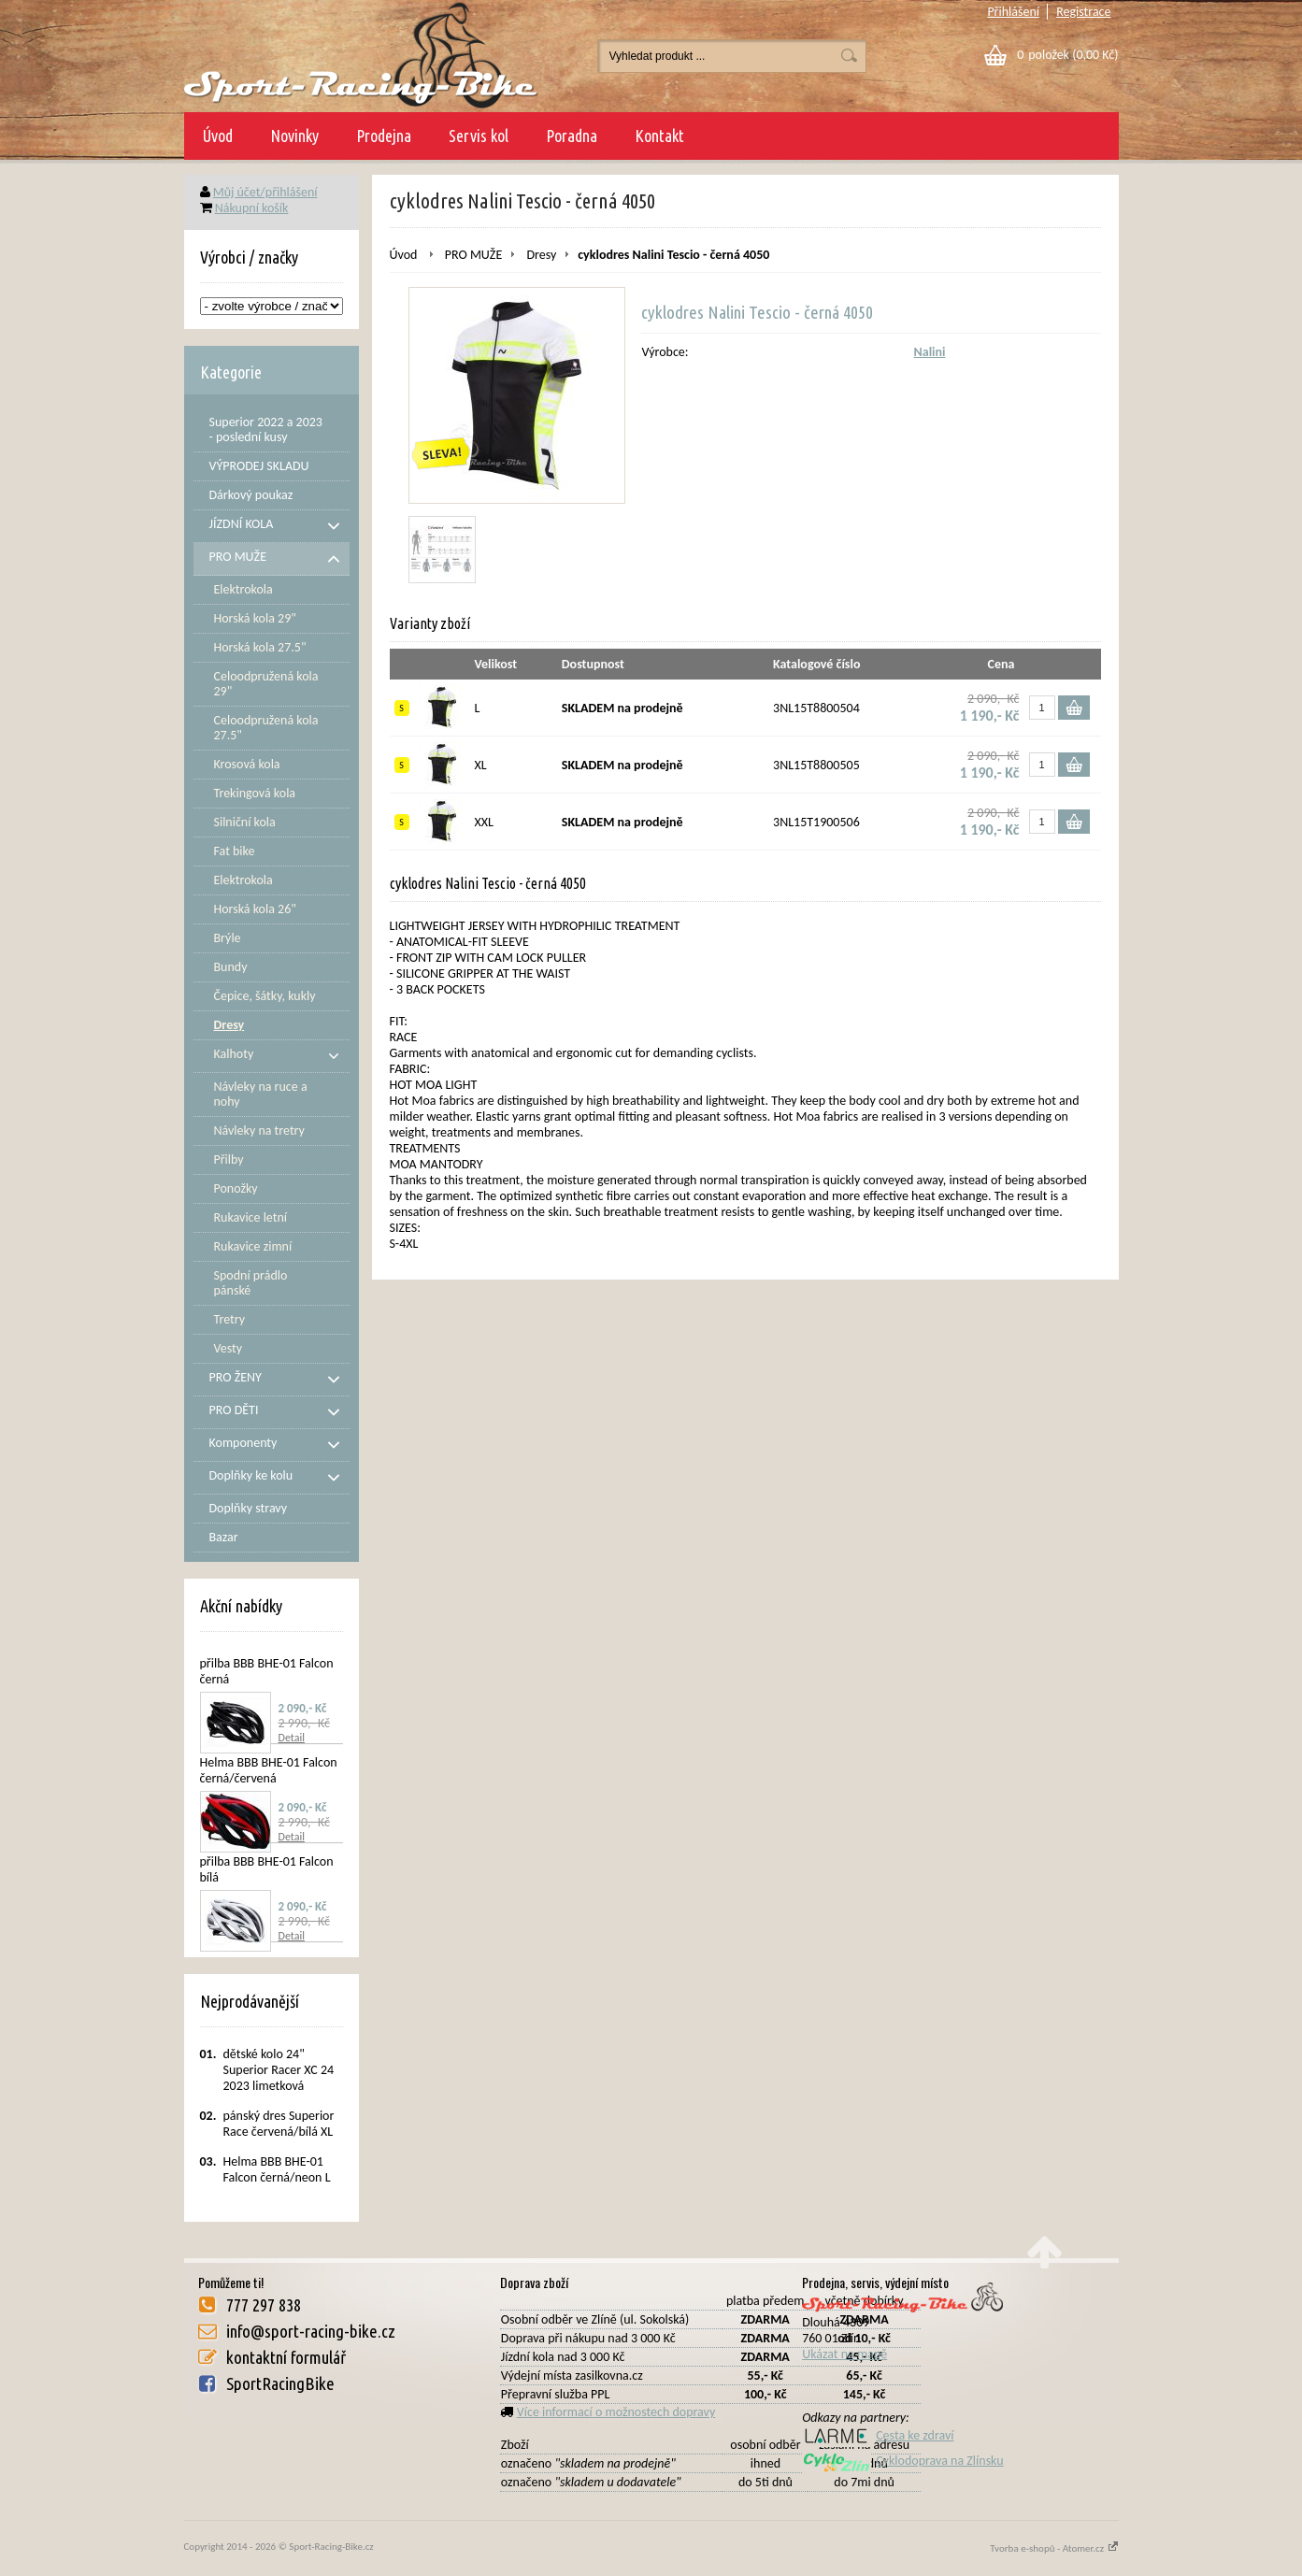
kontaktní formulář (286, 2357)
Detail (292, 1737)
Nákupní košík (252, 208)
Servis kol (478, 135)
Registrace (1083, 12)
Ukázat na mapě (844, 2354)
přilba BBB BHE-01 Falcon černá (267, 1671)
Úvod (218, 135)
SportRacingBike (280, 2383)
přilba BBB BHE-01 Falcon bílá (267, 1869)
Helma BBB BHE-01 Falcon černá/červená (268, 1770)
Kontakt (659, 135)
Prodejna (383, 135)
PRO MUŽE (473, 255)
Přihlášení (1013, 12)
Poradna (571, 135)
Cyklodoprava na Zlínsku (903, 2461)
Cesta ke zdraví (877, 2435)
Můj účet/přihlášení (265, 192)
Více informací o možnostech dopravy (616, 2412)
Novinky (294, 135)
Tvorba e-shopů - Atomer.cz (1054, 2548)
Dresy (541, 255)
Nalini (930, 352)
